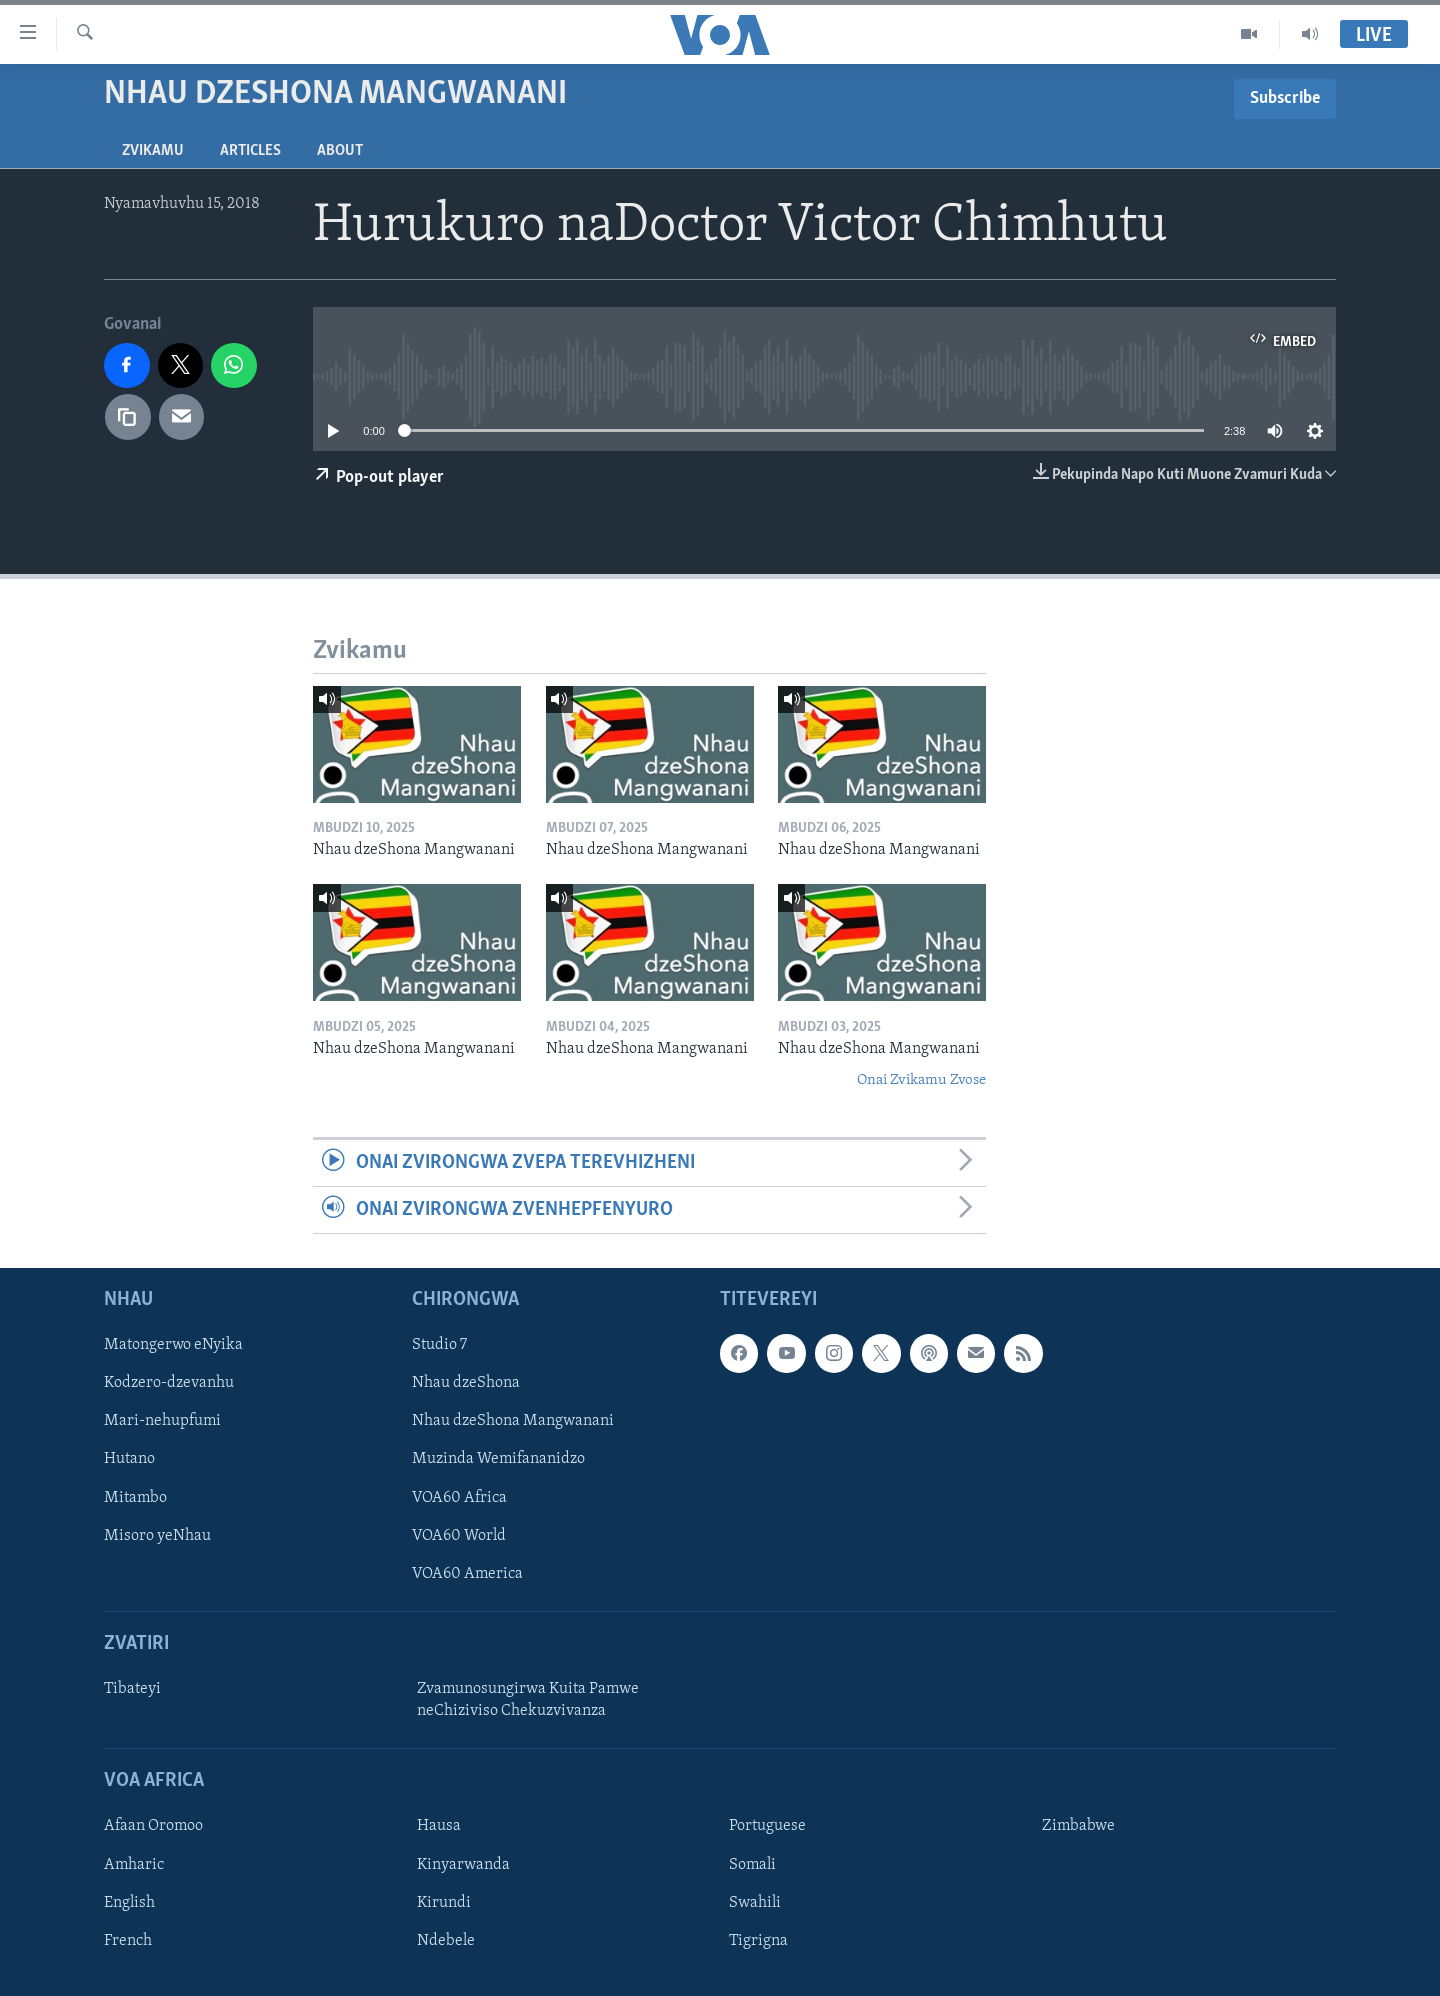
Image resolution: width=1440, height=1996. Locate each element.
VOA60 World (459, 1536)
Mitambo (135, 1498)
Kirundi (444, 1903)
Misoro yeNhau (157, 1536)
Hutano (129, 1460)
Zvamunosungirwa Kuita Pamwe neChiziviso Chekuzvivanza (528, 1700)
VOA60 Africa (459, 1498)
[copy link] (128, 417)
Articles (250, 151)
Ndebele (446, 1941)
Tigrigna (758, 1941)
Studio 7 (439, 1346)
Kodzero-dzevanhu (169, 1384)
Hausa (439, 1827)
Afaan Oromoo (153, 1827)
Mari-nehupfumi (162, 1422)
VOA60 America (467, 1574)
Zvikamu (153, 151)
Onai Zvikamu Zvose (921, 1080)
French (128, 1941)
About (340, 151)
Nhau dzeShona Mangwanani (513, 1422)
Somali (752, 1865)
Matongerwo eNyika (173, 1346)
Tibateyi (132, 1689)
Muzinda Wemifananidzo (498, 1460)
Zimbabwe (1078, 1827)
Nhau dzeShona (466, 1384)
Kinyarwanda (463, 1865)
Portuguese (767, 1827)
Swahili (755, 1903)
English (129, 1903)
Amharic (134, 1865)
